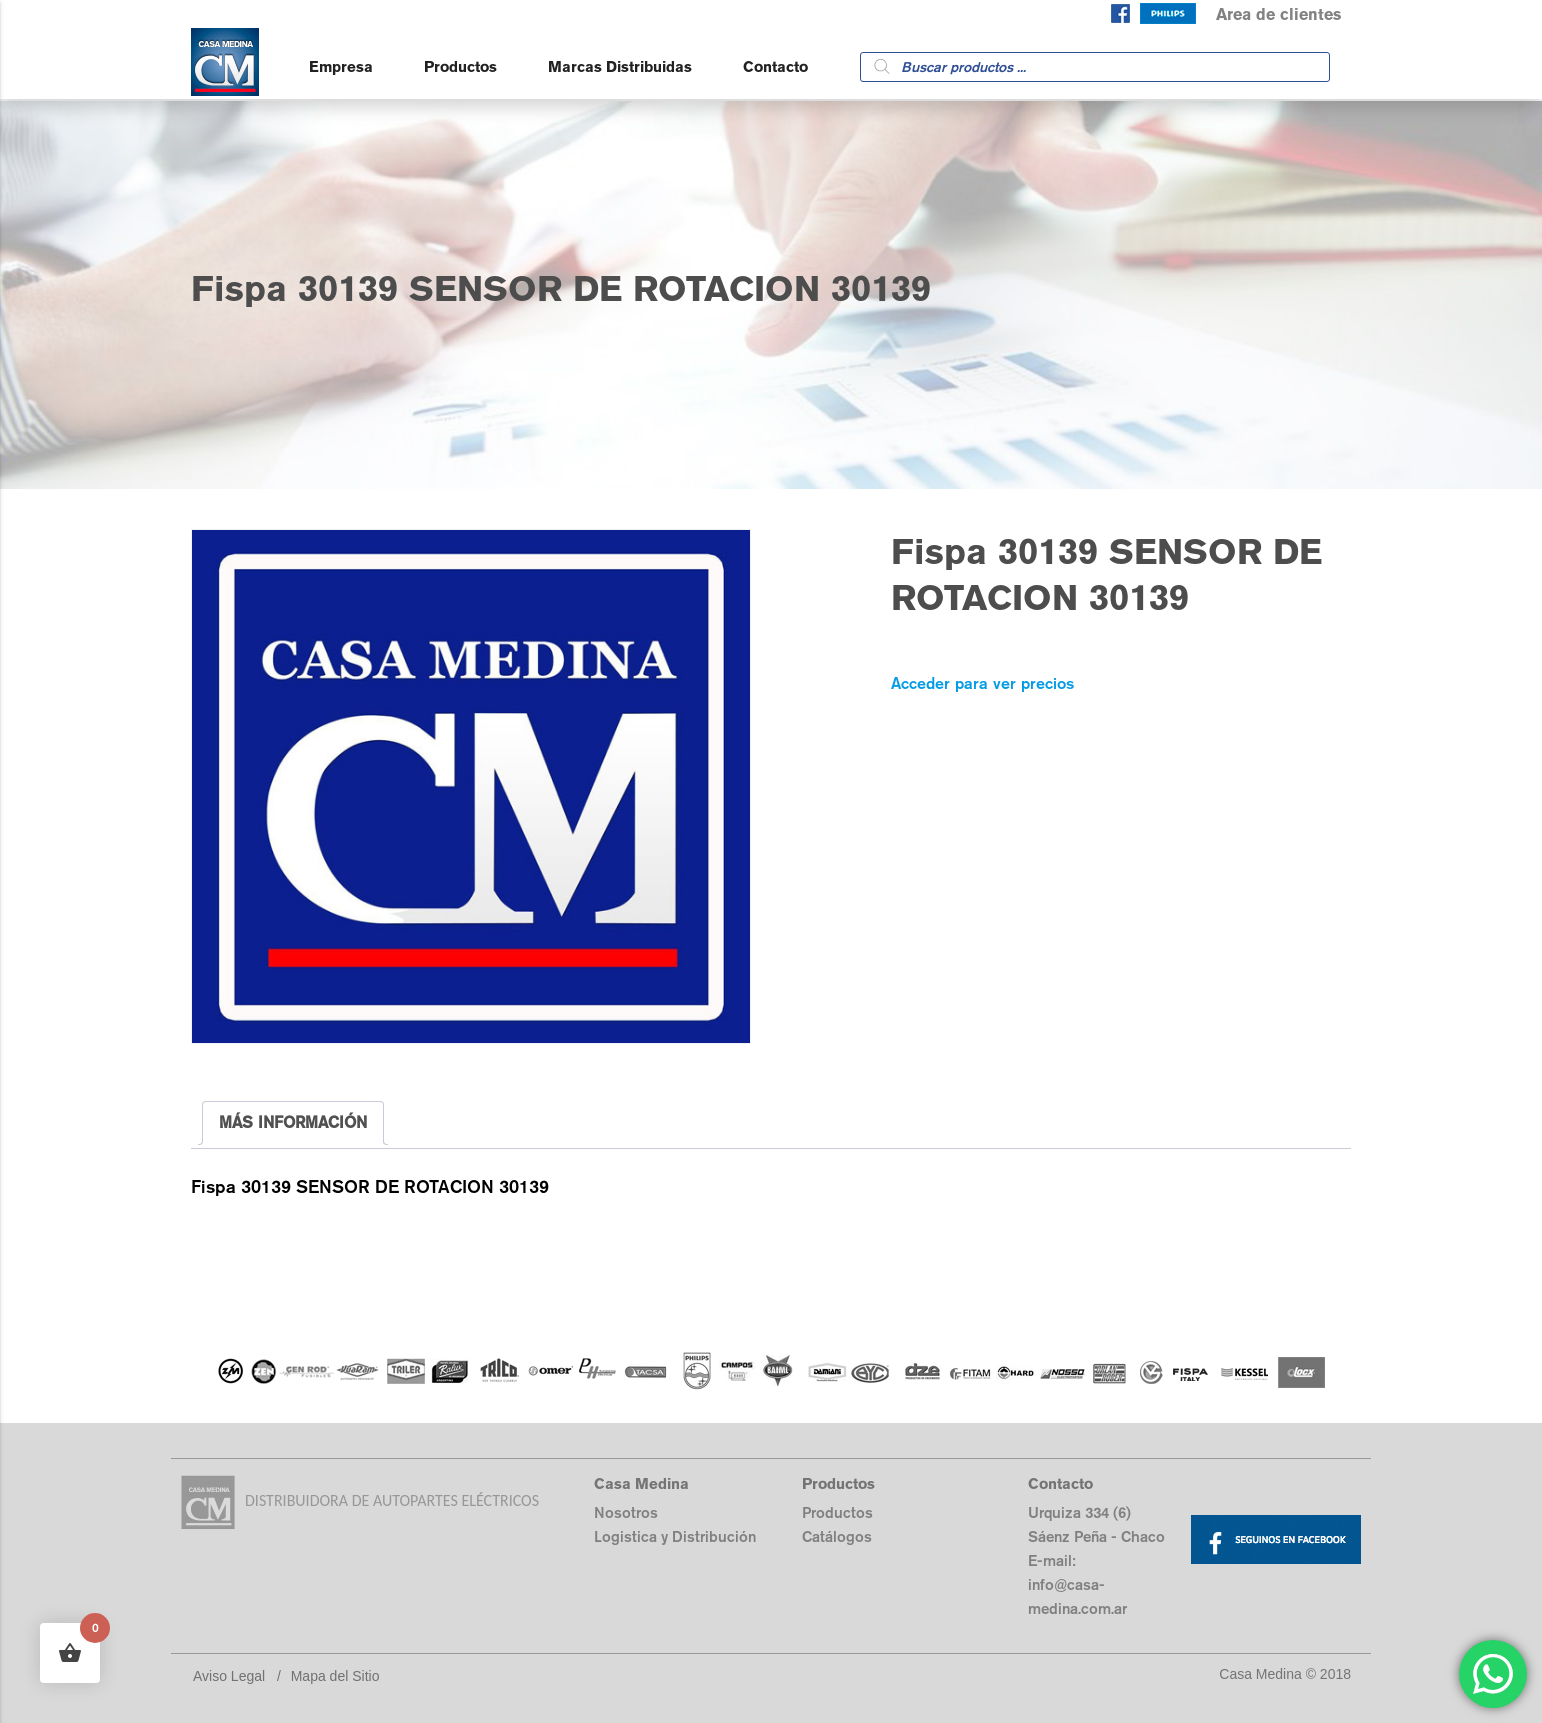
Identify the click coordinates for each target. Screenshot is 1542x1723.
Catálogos (837, 1536)
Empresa (341, 66)
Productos (460, 66)
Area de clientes (1278, 14)
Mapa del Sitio (335, 1676)
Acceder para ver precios (982, 683)
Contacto (775, 66)
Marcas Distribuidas (620, 66)
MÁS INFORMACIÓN (293, 1122)
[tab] (293, 1123)
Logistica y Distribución (675, 1536)
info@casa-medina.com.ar (1077, 1596)
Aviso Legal (229, 1676)
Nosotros (626, 1512)
